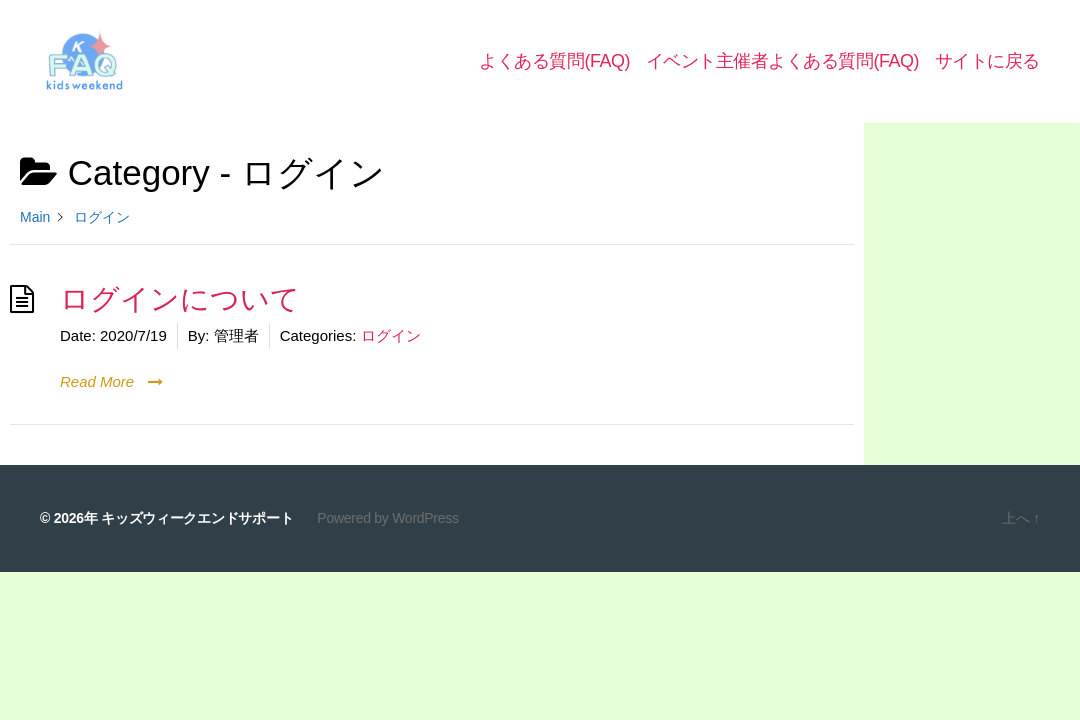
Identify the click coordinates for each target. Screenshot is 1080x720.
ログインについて (180, 317)
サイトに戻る (987, 70)
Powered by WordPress (387, 537)
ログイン (391, 354)
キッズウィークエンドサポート (197, 537)
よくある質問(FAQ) (554, 70)
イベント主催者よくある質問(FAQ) (782, 70)
